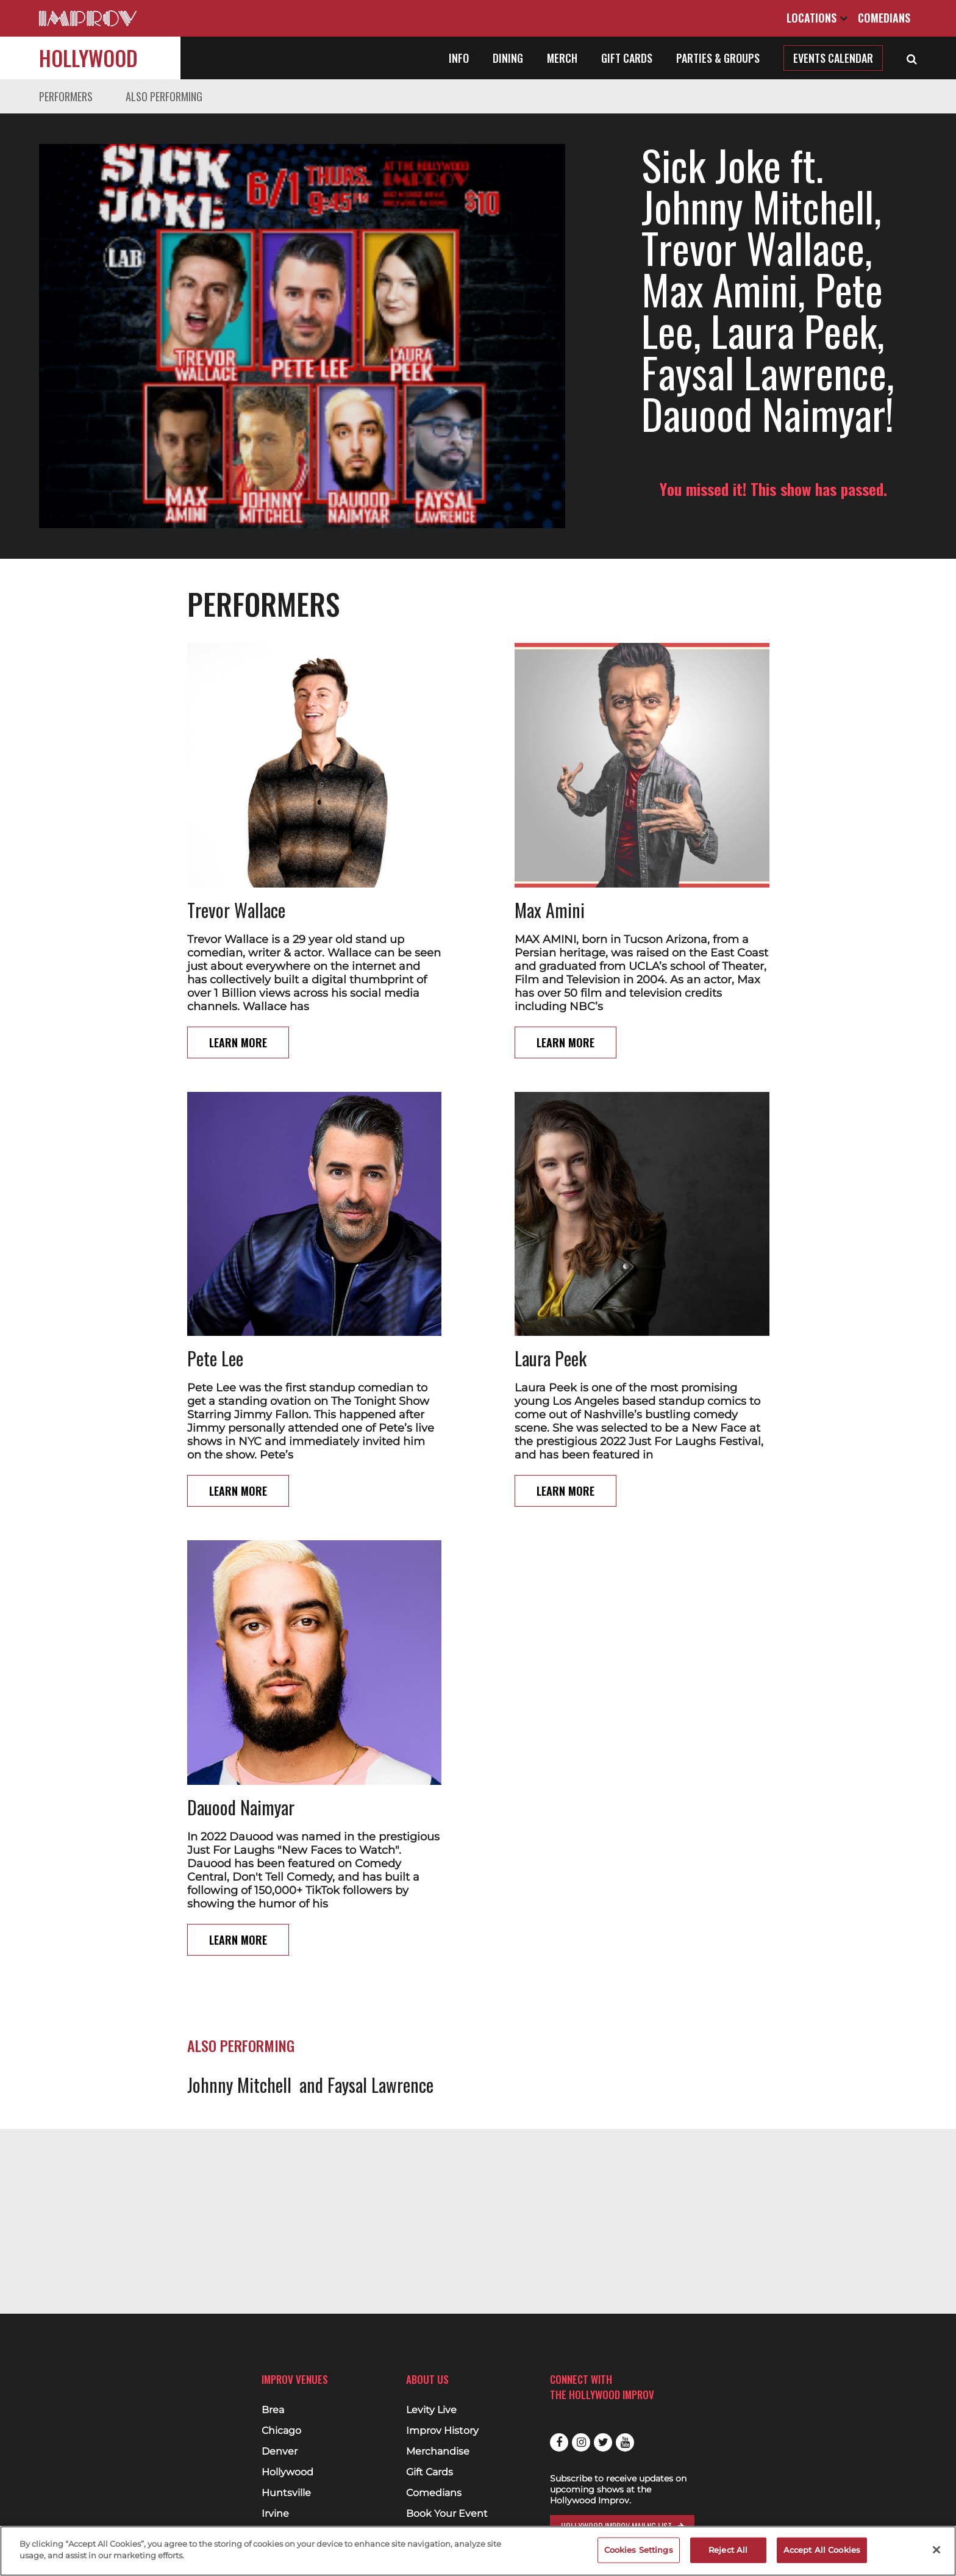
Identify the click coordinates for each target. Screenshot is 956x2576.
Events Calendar (833, 58)
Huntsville (286, 2493)
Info (459, 58)
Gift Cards (626, 58)
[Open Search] (912, 58)
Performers (66, 96)
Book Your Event (447, 2514)
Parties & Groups (718, 58)
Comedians (884, 18)
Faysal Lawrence (380, 2036)
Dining (508, 58)
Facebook (559, 2442)
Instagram (581, 2442)
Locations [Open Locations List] (817, 18)
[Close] (936, 2549)
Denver (280, 2451)
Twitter (603, 2442)
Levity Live (431, 2410)
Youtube (625, 2442)
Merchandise (437, 2451)
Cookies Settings (638, 2550)
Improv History (442, 2431)
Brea (273, 2410)
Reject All (727, 2550)
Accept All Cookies (821, 2550)
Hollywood (88, 57)
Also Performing (164, 96)
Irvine (275, 2514)
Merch (562, 58)
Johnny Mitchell (239, 2036)
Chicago (281, 2431)
